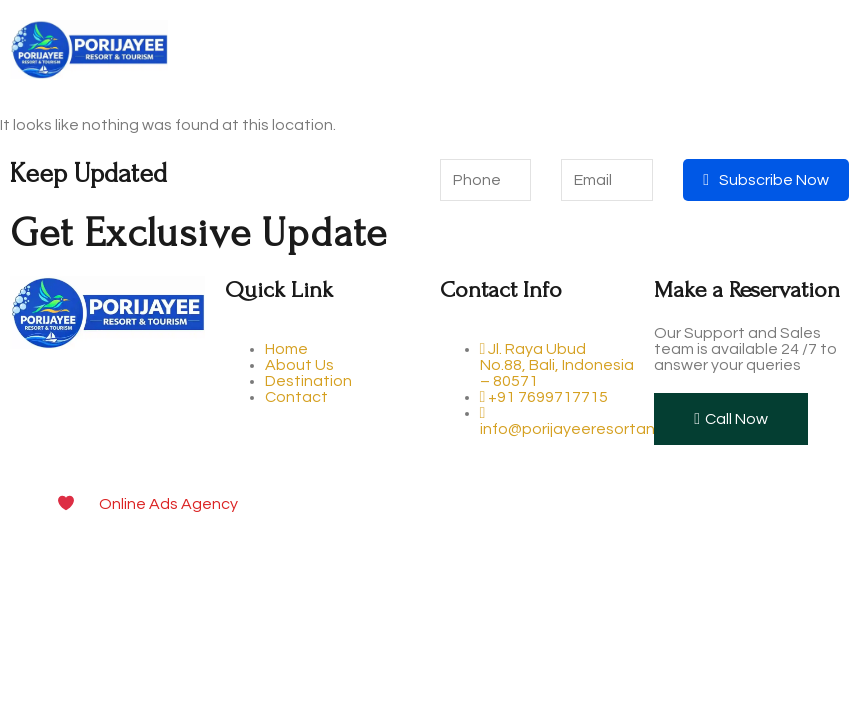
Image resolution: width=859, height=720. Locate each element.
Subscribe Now (766, 180)
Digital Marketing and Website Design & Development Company (490, 504)
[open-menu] (833, 51)
